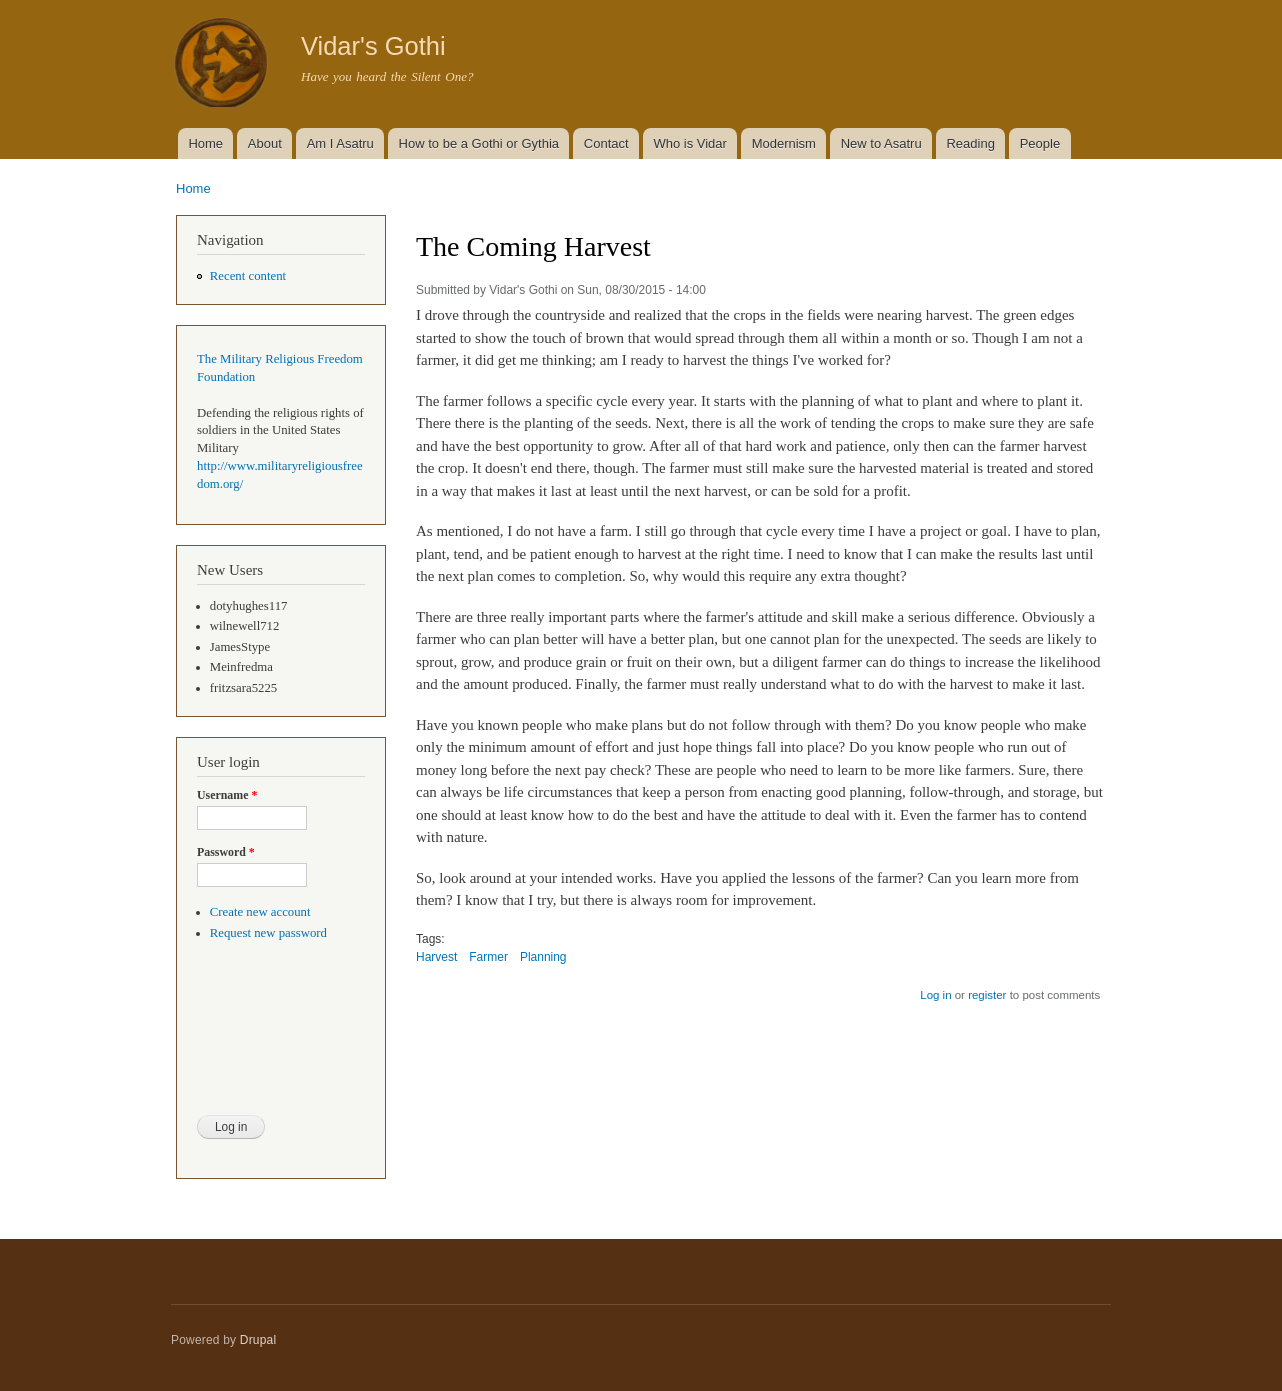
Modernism (784, 143)
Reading (970, 143)
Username (227, 795)
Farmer (488, 957)
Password (226, 852)
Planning (543, 957)
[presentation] (279, 1041)
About (265, 143)
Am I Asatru (340, 143)
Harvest (436, 957)
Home (205, 143)
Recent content (248, 276)
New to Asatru (881, 143)
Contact (606, 143)
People (1040, 143)
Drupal (258, 1340)
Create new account (260, 912)
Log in (935, 995)
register (987, 995)
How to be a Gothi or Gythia (479, 143)
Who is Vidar (689, 143)
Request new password (268, 933)
